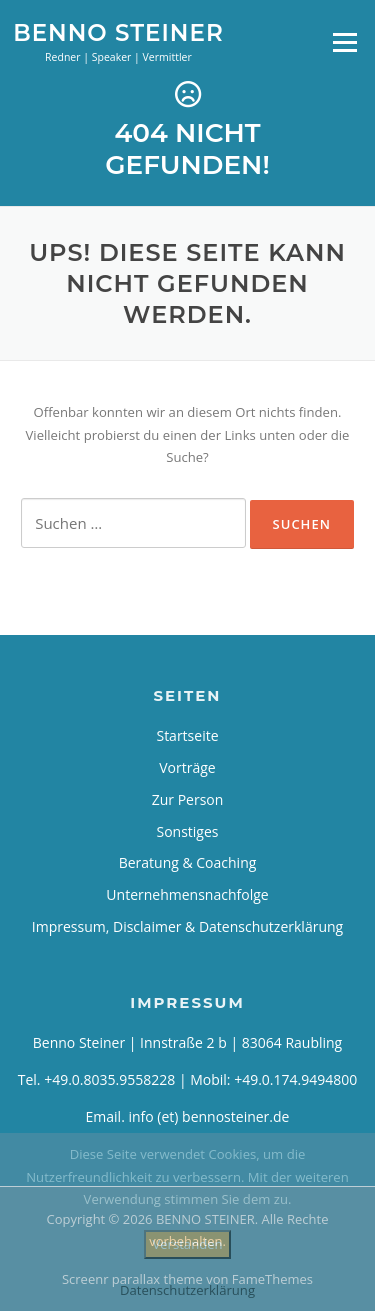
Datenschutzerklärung (187, 1290)
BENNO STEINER (118, 32)
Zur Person (188, 799)
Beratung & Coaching (188, 862)
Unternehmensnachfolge (187, 894)
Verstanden (187, 1244)
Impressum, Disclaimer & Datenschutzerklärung (187, 926)
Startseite (187, 735)
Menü (344, 42)
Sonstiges (187, 831)
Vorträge (187, 767)
